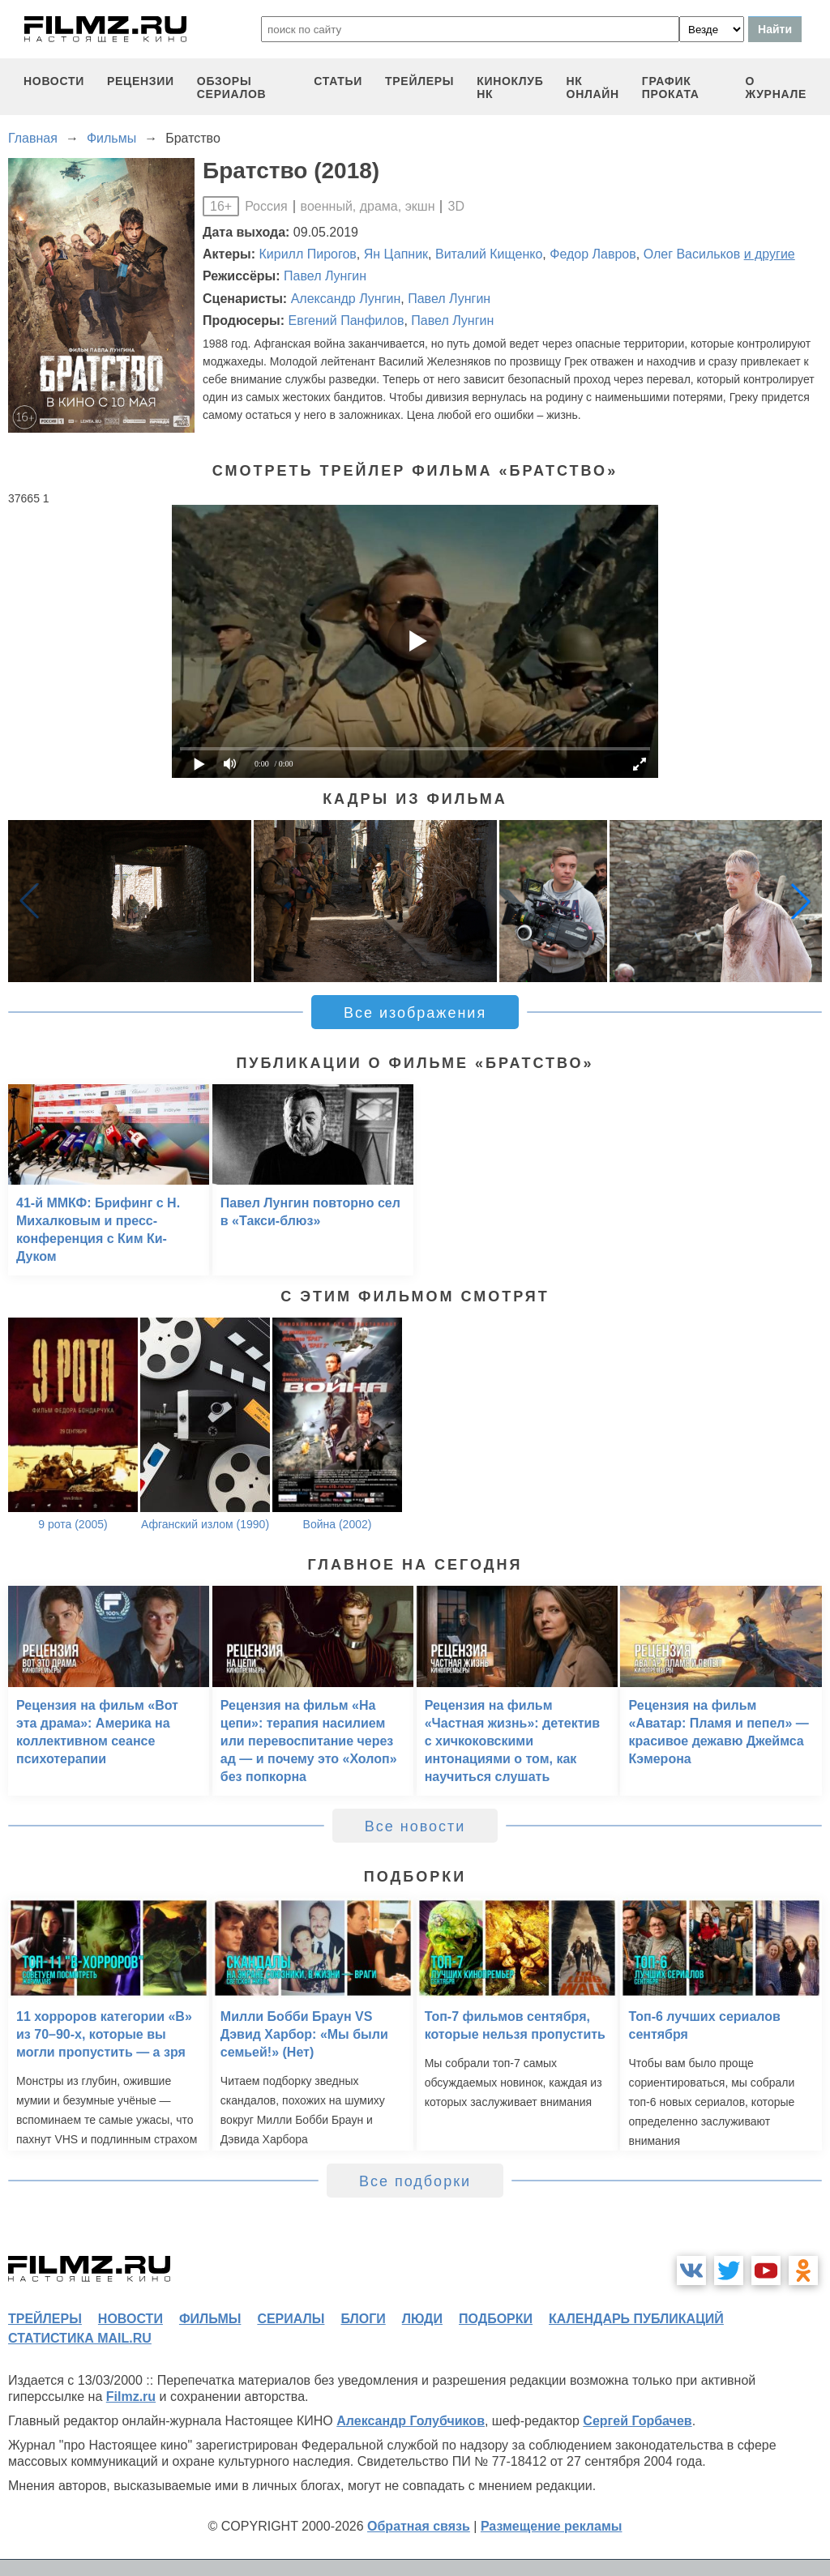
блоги (362, 2319)
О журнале (775, 87)
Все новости (415, 1826)
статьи (338, 81)
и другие (769, 254)
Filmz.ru (131, 2396)
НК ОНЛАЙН (593, 87)
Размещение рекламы (551, 2526)
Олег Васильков (692, 254)
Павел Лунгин (325, 276)
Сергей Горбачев (637, 2421)
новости (54, 81)
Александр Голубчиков (410, 2421)
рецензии (140, 81)
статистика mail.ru (80, 2338)
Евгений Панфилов (346, 320)
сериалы (290, 2319)
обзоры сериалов (232, 87)
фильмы (210, 2319)
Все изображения (415, 1013)
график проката (671, 87)
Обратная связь (418, 2526)
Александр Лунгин (346, 298)
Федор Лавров (592, 254)
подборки (496, 2319)
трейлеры (419, 81)
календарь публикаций (636, 2319)
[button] (801, 901)
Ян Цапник (396, 254)
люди (422, 2319)
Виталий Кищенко (488, 254)
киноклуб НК (510, 87)
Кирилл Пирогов (308, 254)
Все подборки (415, 2181)
